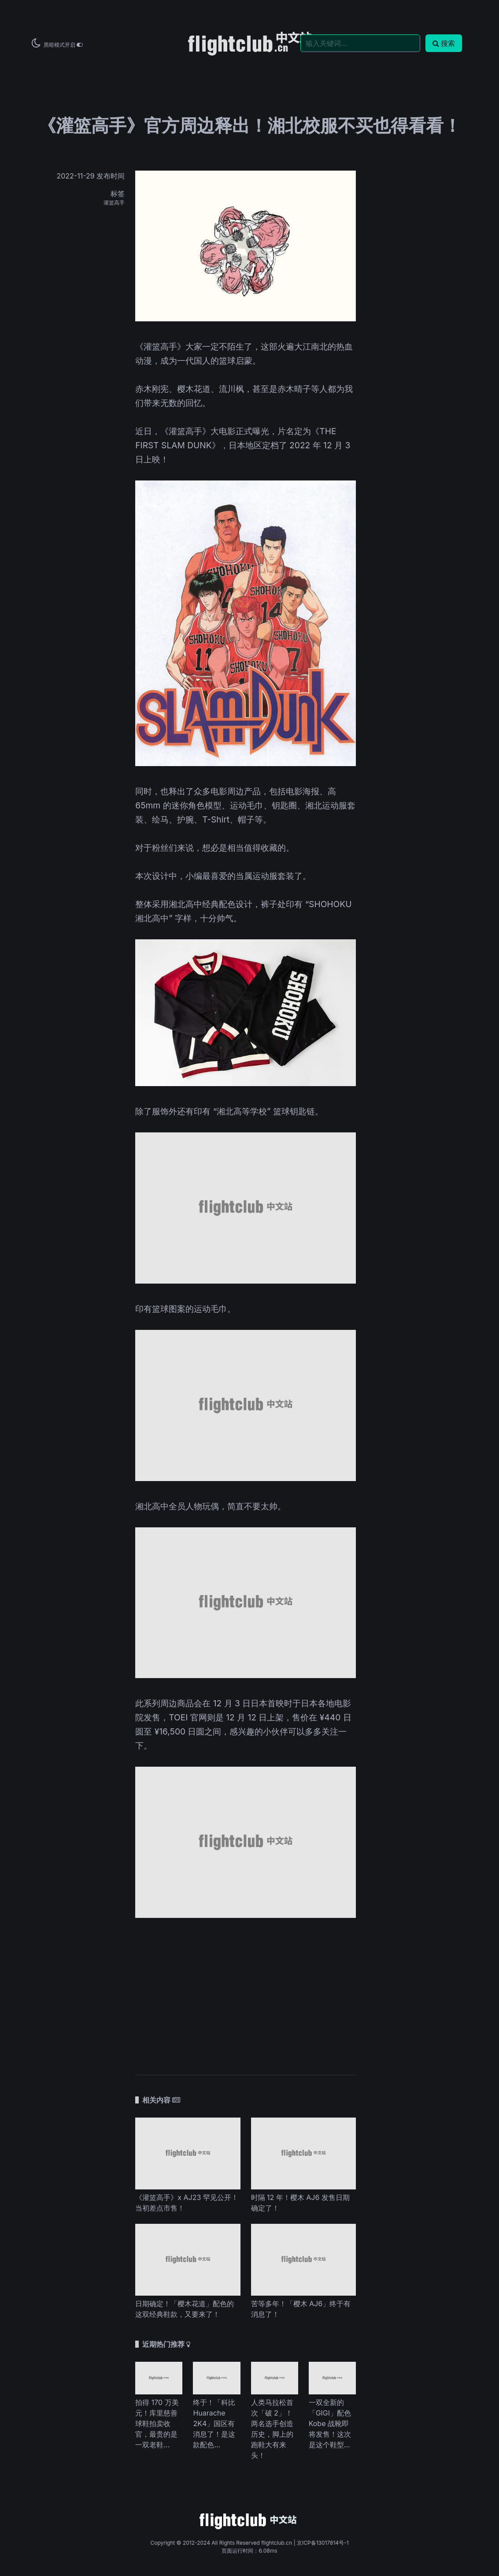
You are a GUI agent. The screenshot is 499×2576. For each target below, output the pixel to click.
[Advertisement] (245, 1992)
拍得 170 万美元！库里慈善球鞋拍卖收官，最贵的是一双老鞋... (156, 2423)
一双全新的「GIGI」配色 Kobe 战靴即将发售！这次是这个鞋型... (330, 2423)
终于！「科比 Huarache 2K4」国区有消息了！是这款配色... (214, 2423)
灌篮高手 (114, 202)
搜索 (443, 43)
